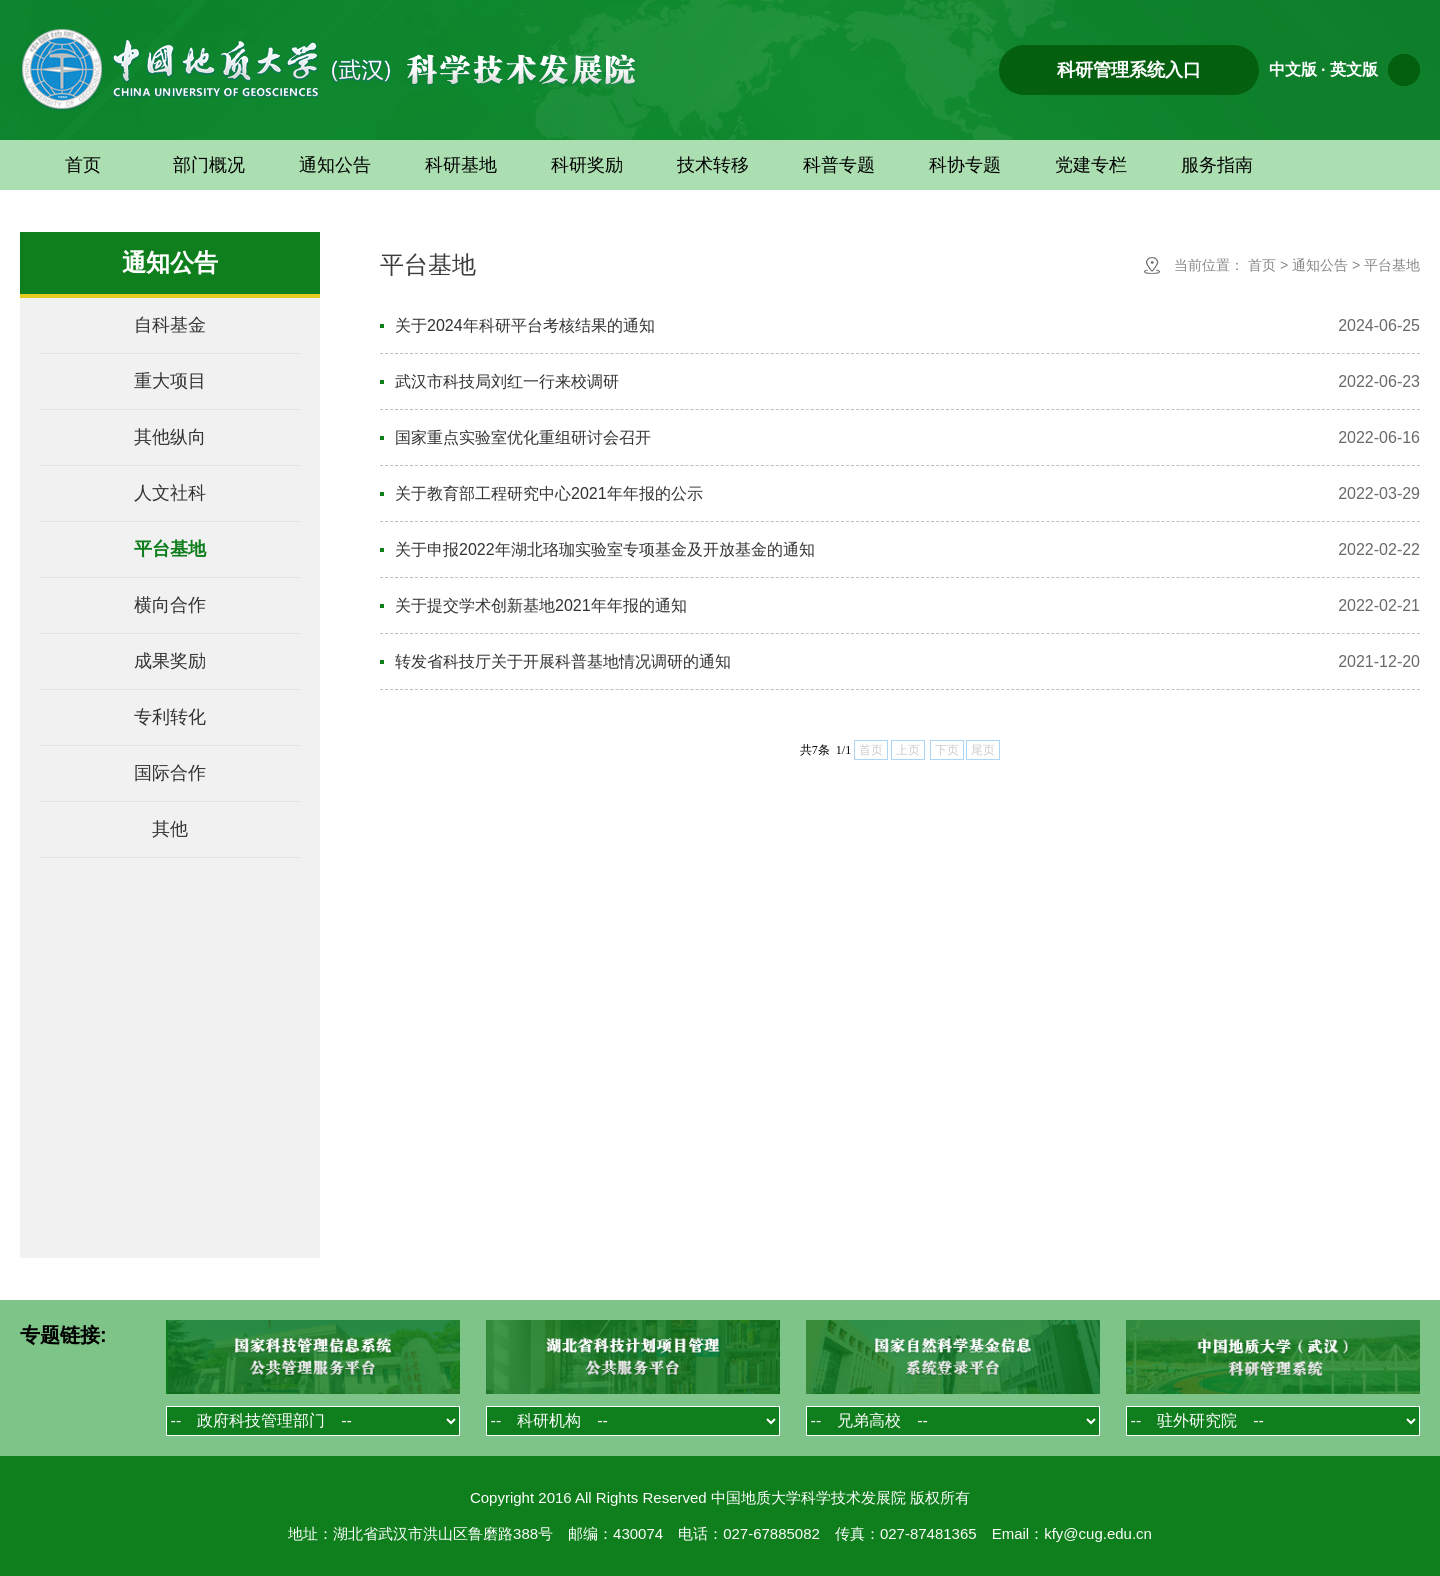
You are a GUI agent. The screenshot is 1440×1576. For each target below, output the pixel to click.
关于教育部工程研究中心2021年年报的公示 (549, 493)
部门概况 (209, 165)
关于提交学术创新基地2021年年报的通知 (541, 605)
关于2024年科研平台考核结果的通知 (525, 325)
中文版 (1293, 69)
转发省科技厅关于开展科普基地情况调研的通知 (563, 661)
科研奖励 (587, 165)
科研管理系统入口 (1129, 70)
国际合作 (170, 773)
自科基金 (170, 325)
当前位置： (1209, 265)
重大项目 (170, 381)
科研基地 (461, 165)
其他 (170, 829)
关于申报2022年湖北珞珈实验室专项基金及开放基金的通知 (605, 549)
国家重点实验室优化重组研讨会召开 (523, 437)
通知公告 (335, 165)
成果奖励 (170, 661)
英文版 (1354, 69)
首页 (83, 165)
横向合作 (170, 605)
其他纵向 (170, 437)
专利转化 (170, 717)
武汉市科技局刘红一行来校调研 (507, 381)
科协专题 (965, 165)
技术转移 (713, 165)
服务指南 (1217, 165)
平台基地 (170, 549)
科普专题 (839, 165)
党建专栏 (1091, 165)
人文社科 (170, 493)
